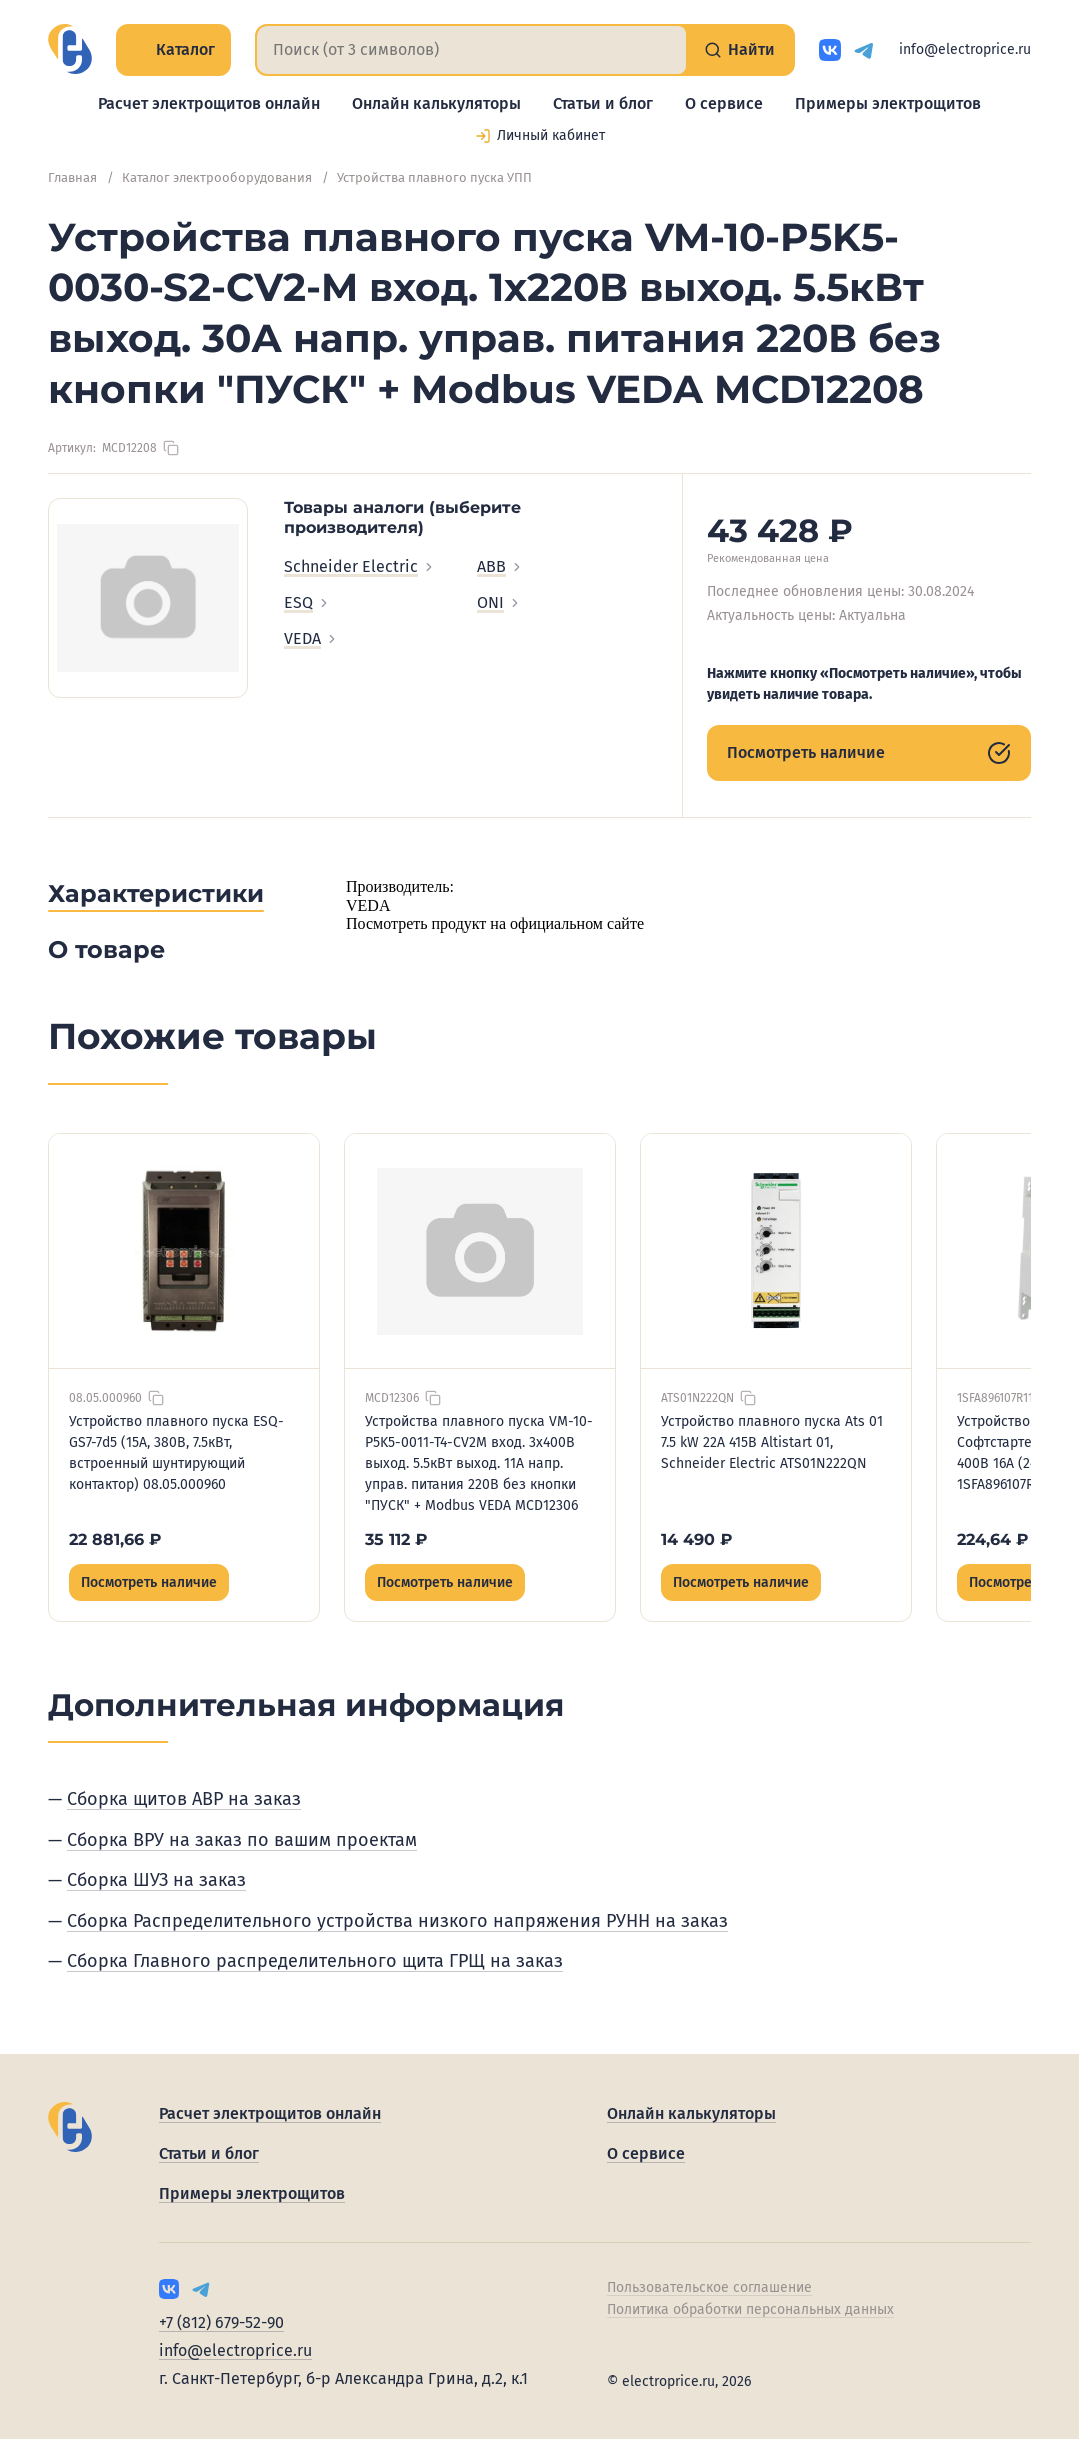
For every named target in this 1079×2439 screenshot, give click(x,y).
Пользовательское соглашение (709, 2287)
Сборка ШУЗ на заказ (156, 1880)
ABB (500, 566)
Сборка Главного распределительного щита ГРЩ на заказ (315, 1961)
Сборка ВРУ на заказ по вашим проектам (242, 1840)
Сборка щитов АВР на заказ (184, 1799)
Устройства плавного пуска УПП (434, 177)
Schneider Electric (360, 566)
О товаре (106, 949)
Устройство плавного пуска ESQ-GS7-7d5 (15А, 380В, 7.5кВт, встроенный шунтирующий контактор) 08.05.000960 (176, 1453)
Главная (72, 177)
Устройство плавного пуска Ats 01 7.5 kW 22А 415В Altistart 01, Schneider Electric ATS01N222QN (772, 1442)
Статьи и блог (603, 103)
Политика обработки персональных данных (750, 2309)
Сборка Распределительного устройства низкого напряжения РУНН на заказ (397, 1921)
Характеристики (156, 893)
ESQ (307, 602)
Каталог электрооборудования (217, 177)
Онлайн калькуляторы (436, 103)
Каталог (173, 49)
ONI (499, 602)
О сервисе (724, 103)
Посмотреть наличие (869, 753)
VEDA (311, 638)
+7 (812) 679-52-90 (221, 2322)
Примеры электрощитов (888, 103)
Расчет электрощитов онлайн (209, 103)
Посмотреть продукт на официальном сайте (495, 923)
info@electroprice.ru (965, 49)
